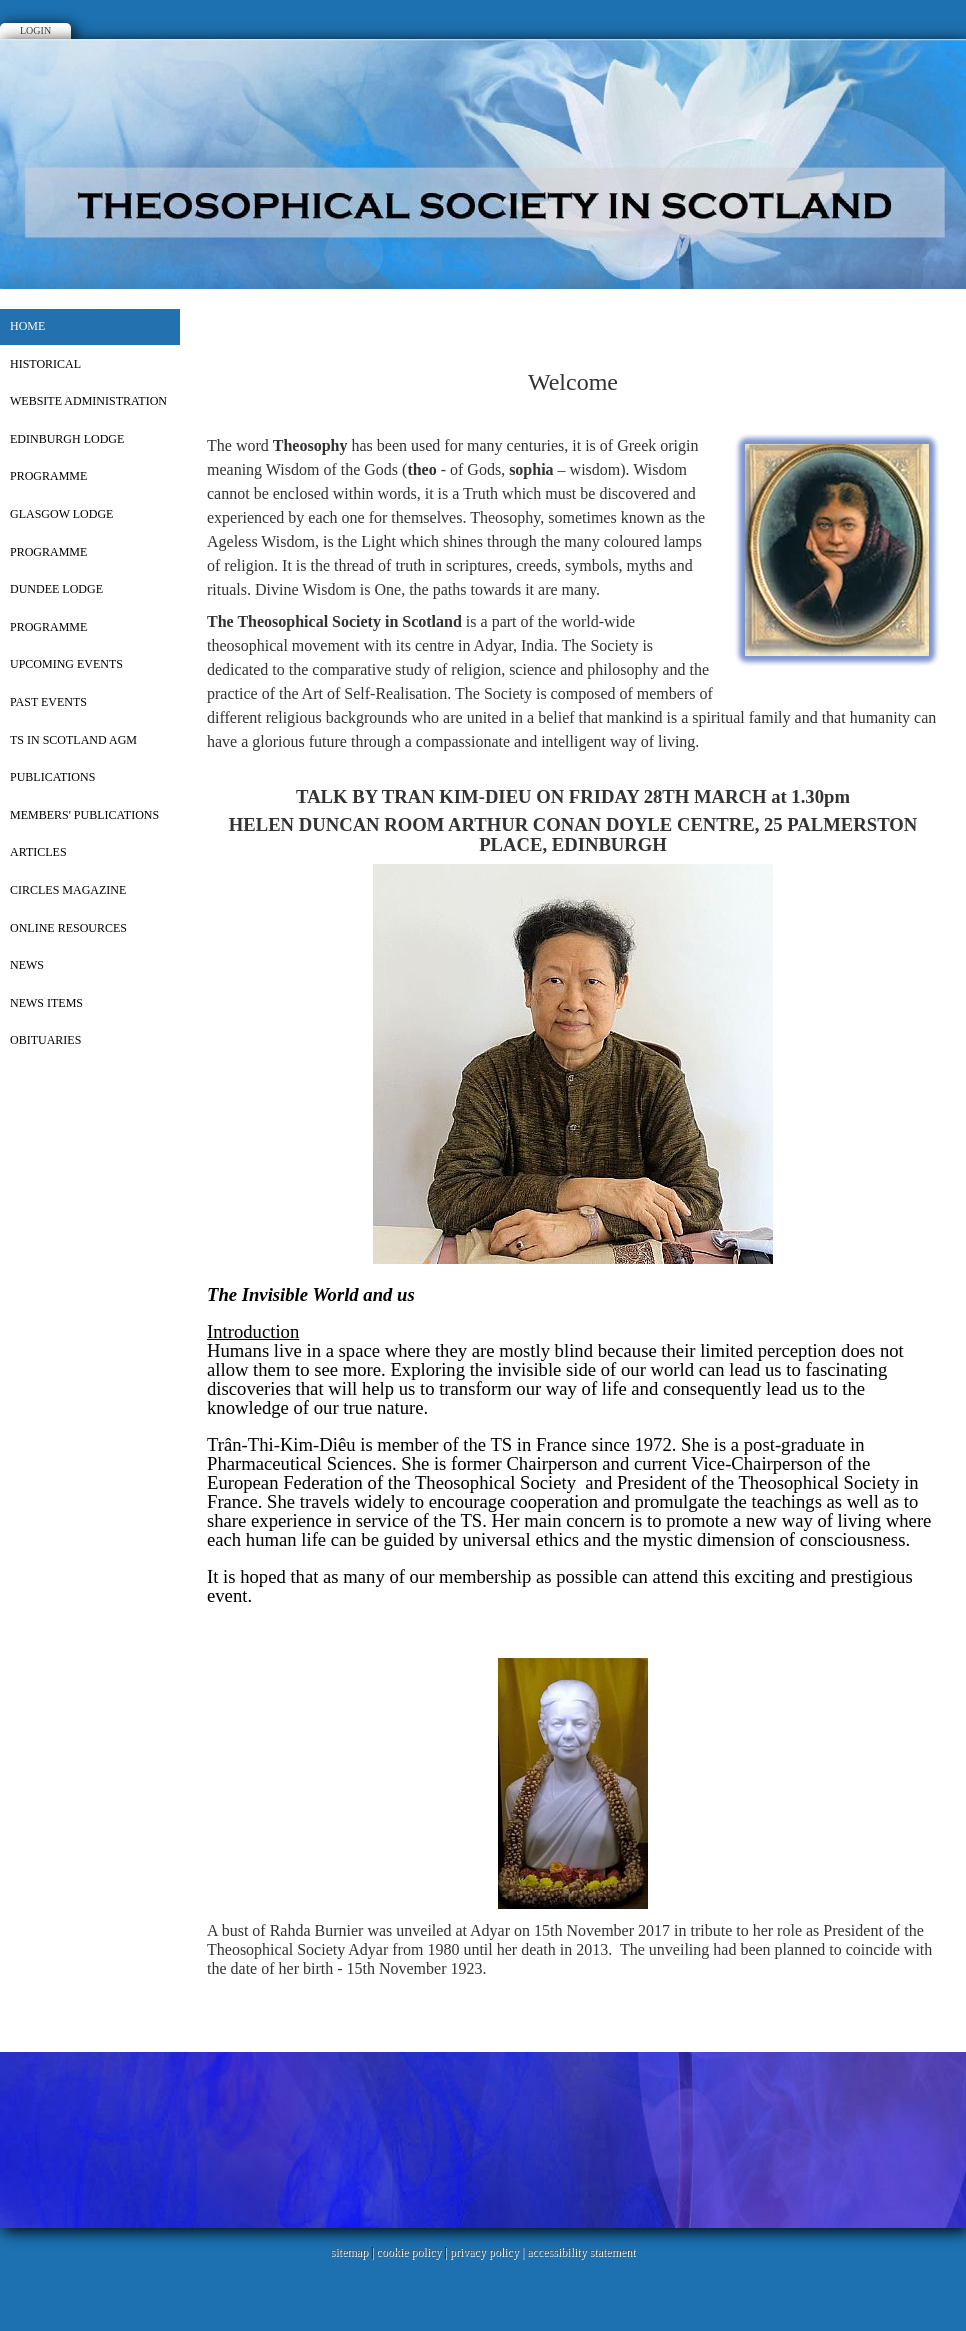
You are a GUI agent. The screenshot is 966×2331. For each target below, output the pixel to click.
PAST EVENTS (48, 702)
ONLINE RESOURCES (68, 928)
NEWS (27, 965)
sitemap (349, 2252)
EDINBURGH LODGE (67, 439)
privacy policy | (488, 2252)
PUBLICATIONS (52, 777)
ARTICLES (38, 852)
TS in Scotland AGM (73, 740)
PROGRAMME (48, 476)
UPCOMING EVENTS (66, 664)
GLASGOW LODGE (61, 514)
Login (35, 30)
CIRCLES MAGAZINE (68, 890)
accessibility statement (581, 2252)
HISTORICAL (45, 364)
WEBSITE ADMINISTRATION (88, 401)
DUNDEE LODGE (56, 589)
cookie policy (408, 2252)
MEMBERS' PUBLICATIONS (84, 815)
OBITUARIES (45, 1040)
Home (27, 326)
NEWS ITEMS (46, 1003)
